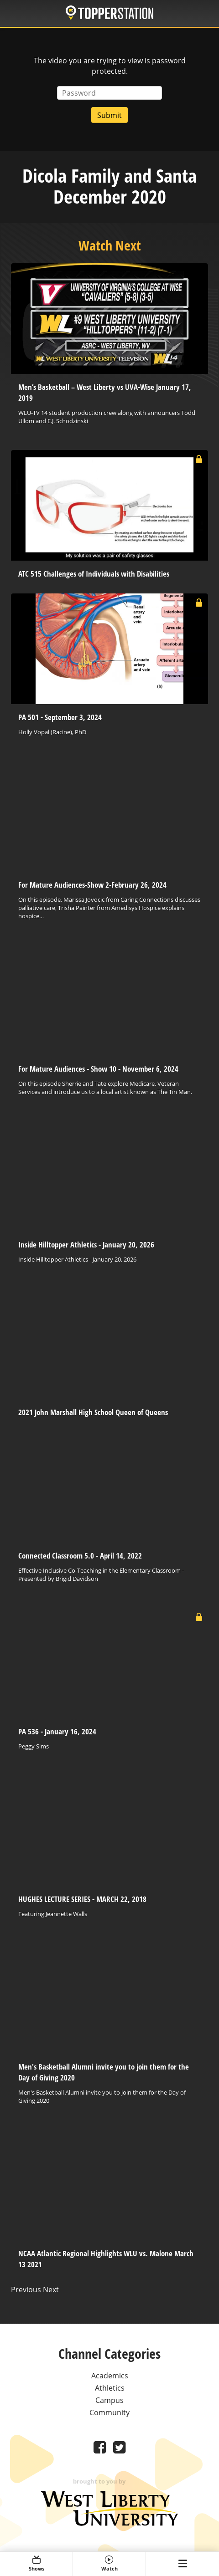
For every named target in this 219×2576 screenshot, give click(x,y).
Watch (109, 2564)
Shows (36, 2564)
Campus (109, 2400)
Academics (109, 2376)
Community (109, 2412)
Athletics (110, 2388)
